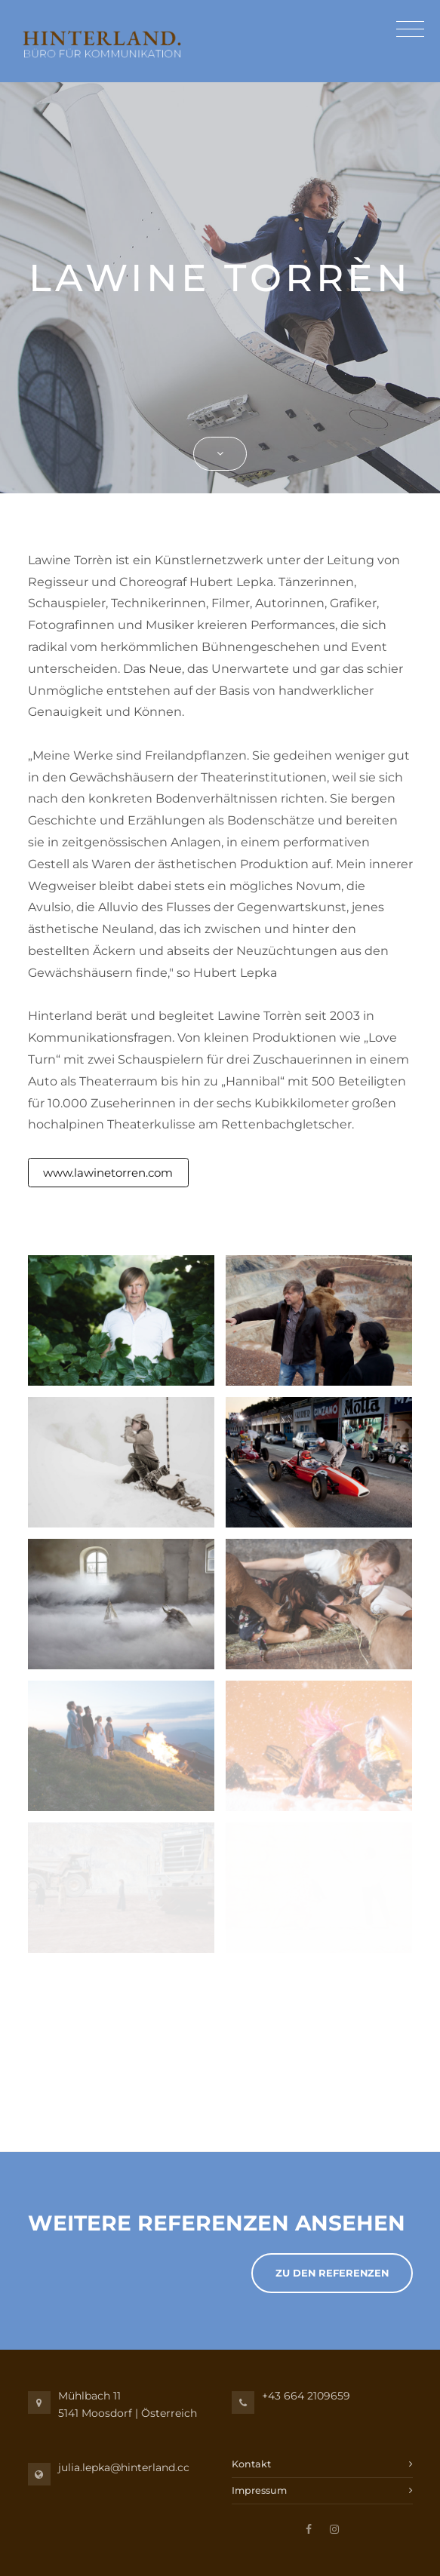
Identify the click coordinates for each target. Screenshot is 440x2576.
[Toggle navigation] (406, 31)
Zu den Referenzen (332, 2273)
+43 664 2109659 (306, 2396)
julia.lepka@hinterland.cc (123, 2467)
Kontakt (251, 2464)
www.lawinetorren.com (108, 1172)
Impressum (259, 2490)
